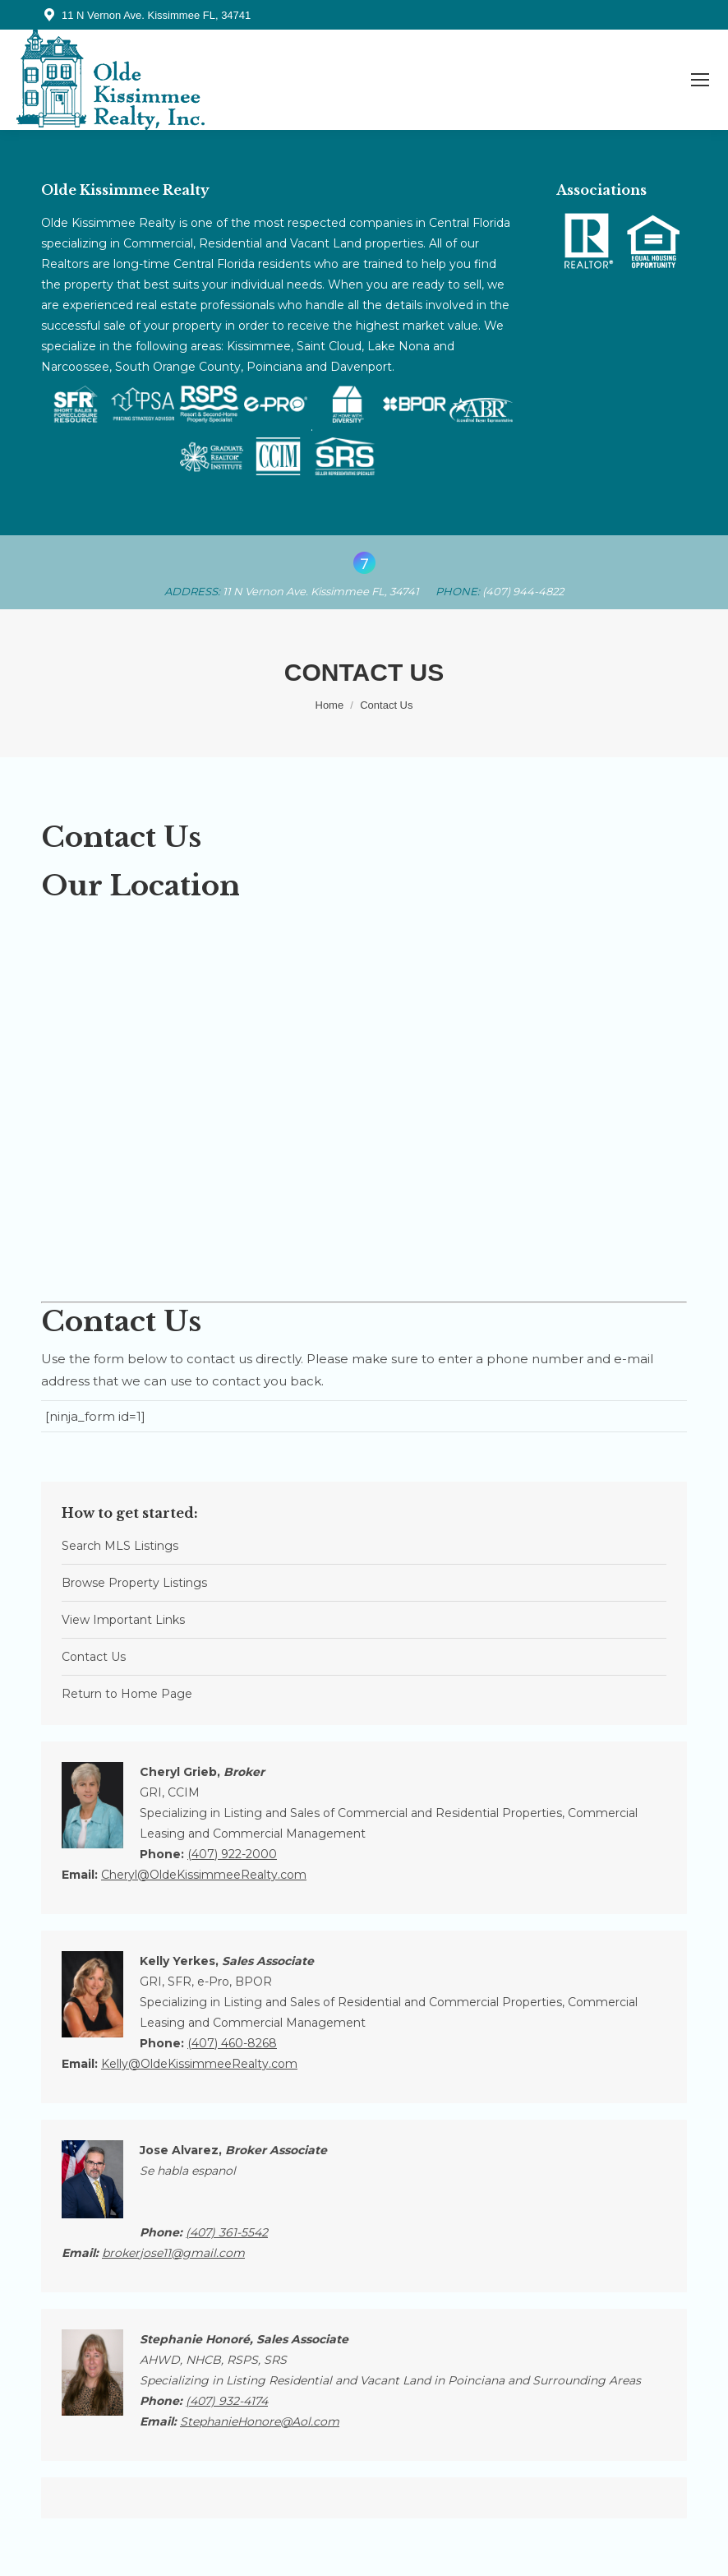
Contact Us (94, 1656)
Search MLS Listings (120, 1545)
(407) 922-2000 (232, 1854)
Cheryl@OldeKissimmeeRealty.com (203, 1874)
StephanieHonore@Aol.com (259, 2421)
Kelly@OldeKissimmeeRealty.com (199, 2063)
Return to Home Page (127, 1693)
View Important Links (123, 1619)
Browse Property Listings (134, 1582)
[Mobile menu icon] (700, 79)
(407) (227, 2232)
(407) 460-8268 (232, 2043)
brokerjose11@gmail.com (173, 2252)
